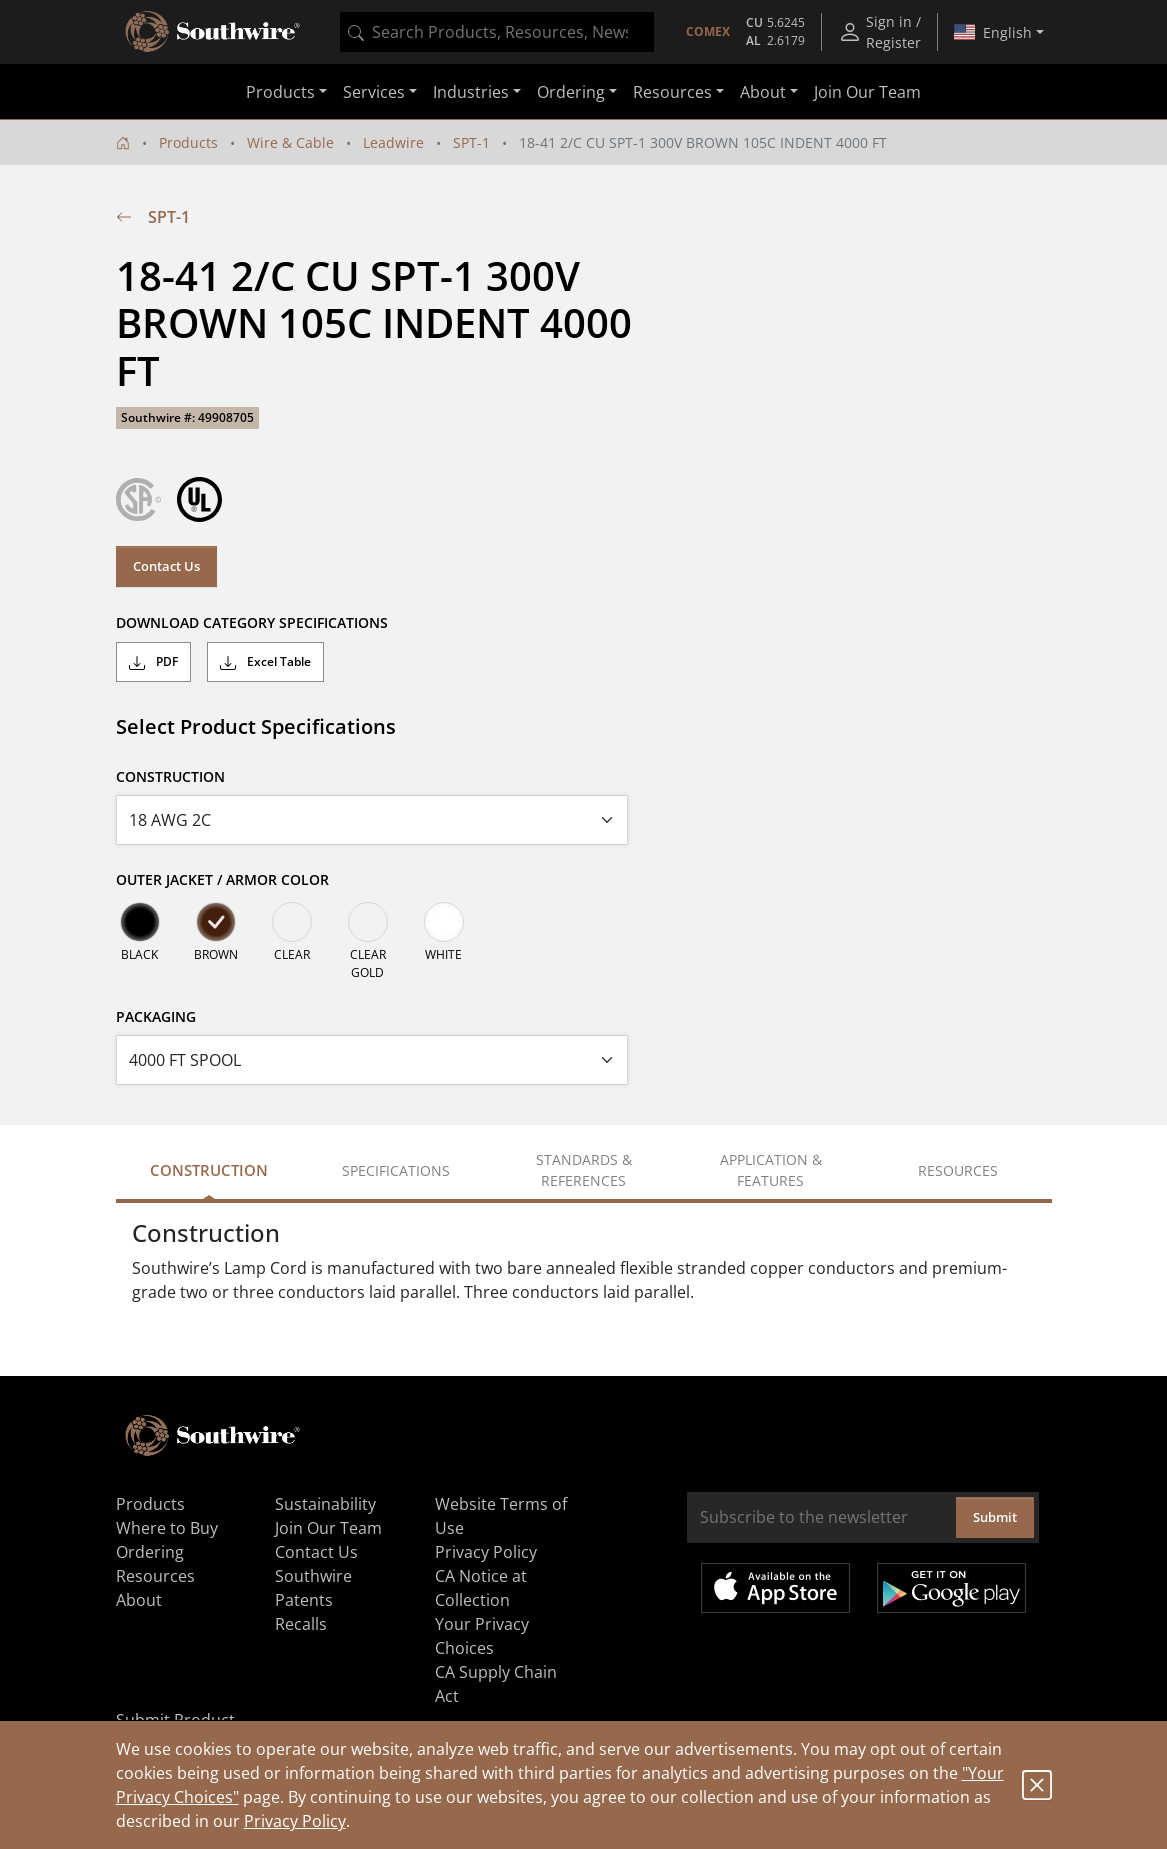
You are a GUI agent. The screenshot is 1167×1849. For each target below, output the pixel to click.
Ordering (150, 1552)
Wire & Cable (290, 142)
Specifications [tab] (396, 1170)
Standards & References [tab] (584, 1170)
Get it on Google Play (951, 1588)
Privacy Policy (295, 1821)
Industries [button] (471, 92)
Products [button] (280, 92)
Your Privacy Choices (482, 1636)
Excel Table (265, 662)
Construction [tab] (209, 1170)
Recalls (301, 1624)
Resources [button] (672, 92)
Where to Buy (167, 1528)
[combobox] (497, 32)
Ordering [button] (571, 92)
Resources (155, 1576)
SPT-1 (471, 142)
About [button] (763, 92)
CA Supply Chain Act (496, 1684)
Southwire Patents (313, 1588)
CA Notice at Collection (481, 1588)
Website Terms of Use (501, 1516)
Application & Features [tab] (771, 1170)
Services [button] (374, 92)
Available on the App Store (775, 1588)
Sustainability (325, 1504)
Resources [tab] (958, 1170)
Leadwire (393, 142)
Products (188, 142)
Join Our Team (867, 92)
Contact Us (166, 566)
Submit (995, 1517)
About (139, 1600)
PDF (153, 662)
